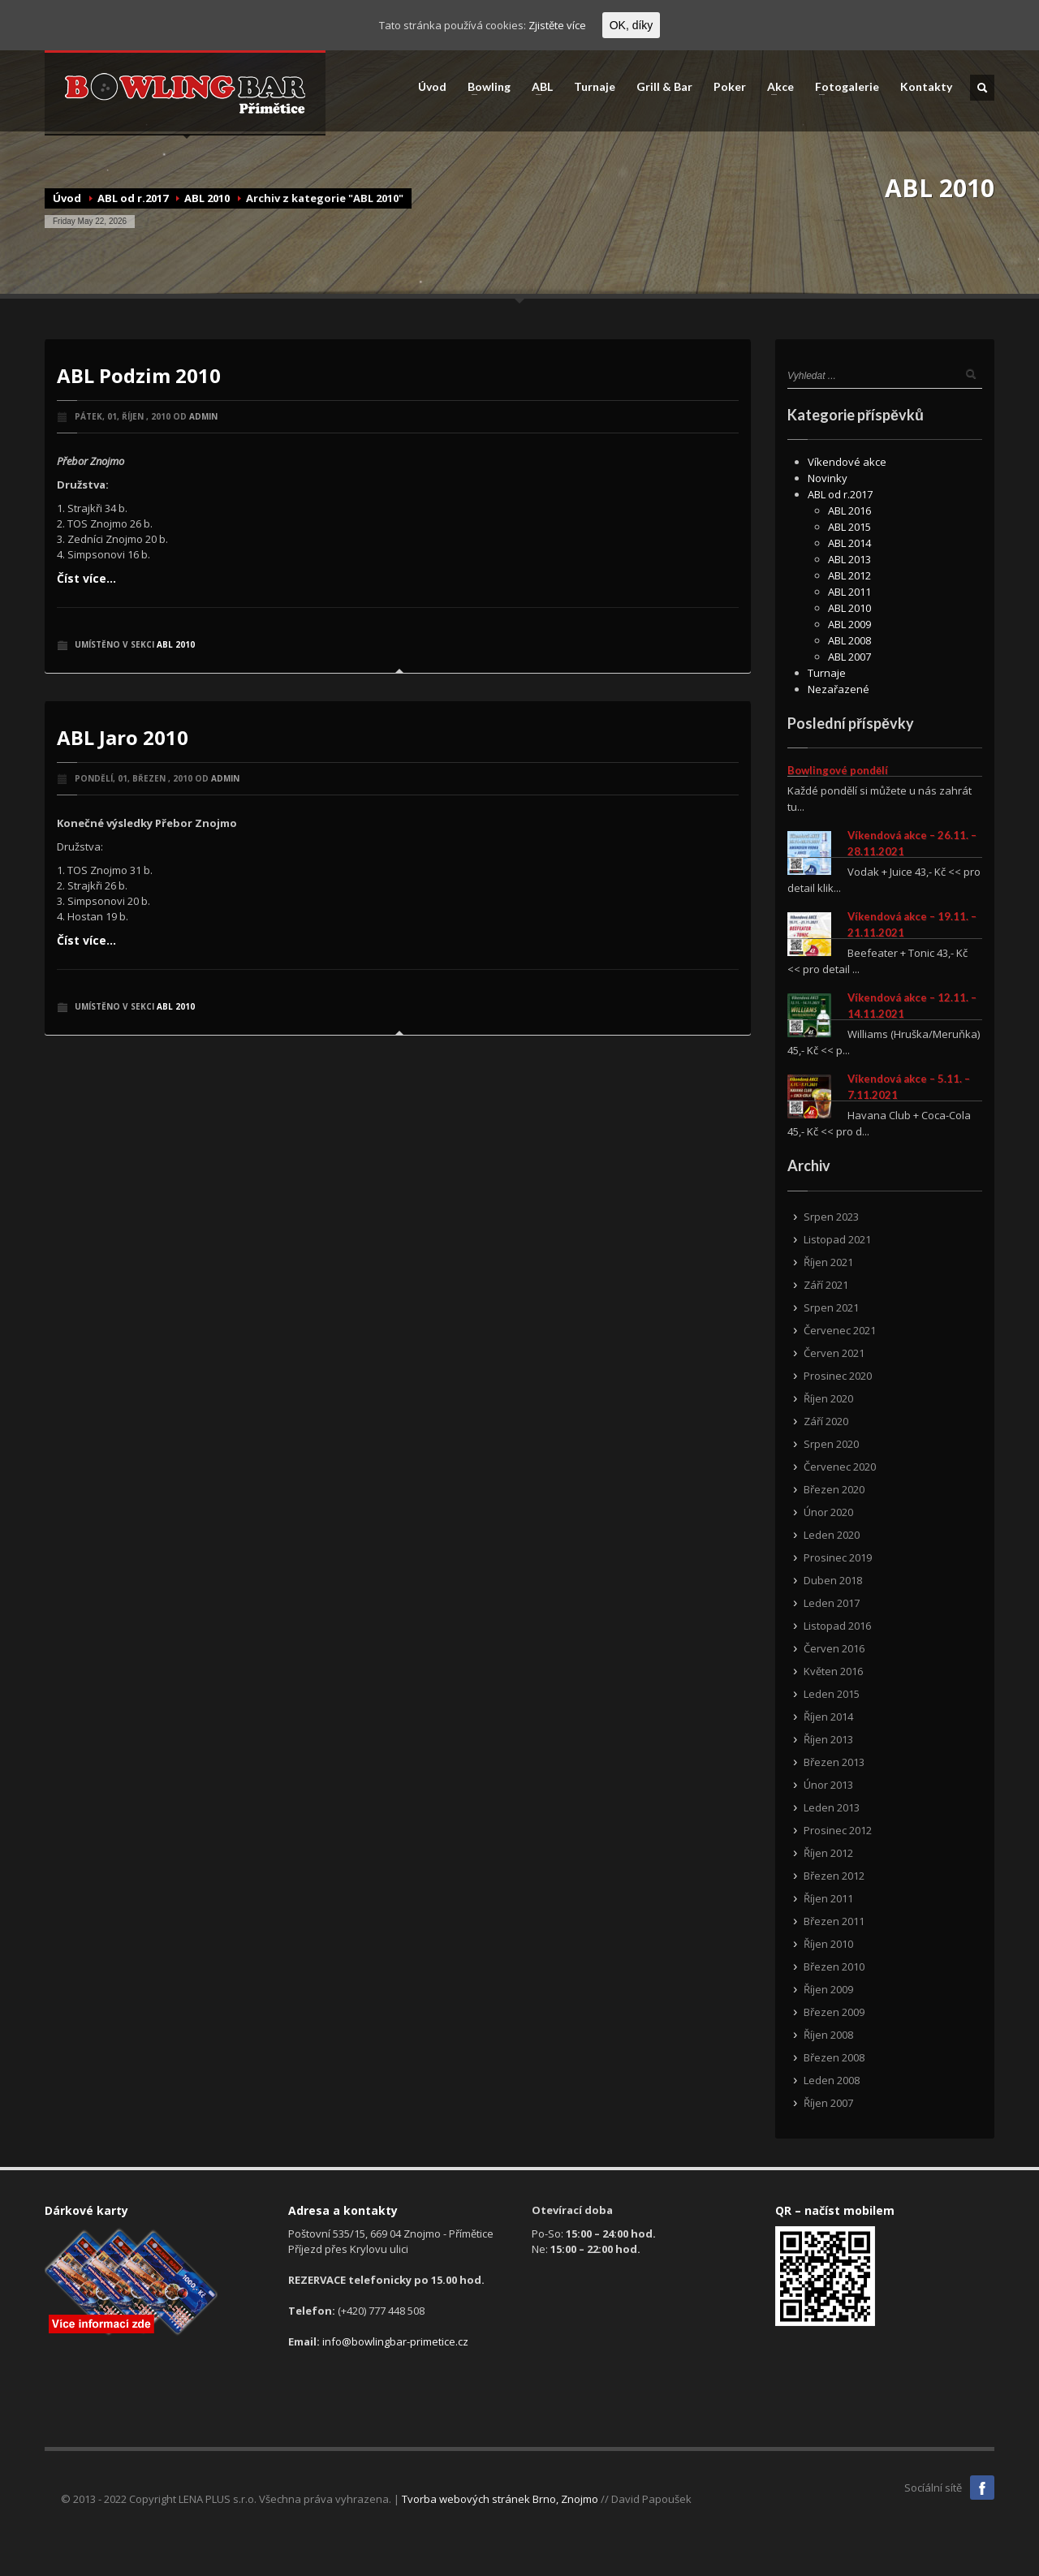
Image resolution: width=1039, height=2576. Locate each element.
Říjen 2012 (828, 1853)
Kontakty (926, 87)
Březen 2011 (834, 1921)
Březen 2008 (834, 2057)
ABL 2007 (849, 656)
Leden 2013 (832, 1807)
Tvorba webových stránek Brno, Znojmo (500, 2499)
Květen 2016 (833, 1671)
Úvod (432, 87)
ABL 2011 (849, 591)
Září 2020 (826, 1421)
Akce (775, 87)
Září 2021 (826, 1284)
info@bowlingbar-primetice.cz (395, 2341)
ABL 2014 (849, 543)
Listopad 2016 (837, 1625)
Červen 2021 (834, 1353)
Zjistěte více (557, 25)
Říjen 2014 (828, 1716)
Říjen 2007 (828, 2103)
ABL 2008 (849, 640)
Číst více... (86, 578)
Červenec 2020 (840, 1466)
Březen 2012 (834, 1875)
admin (203, 416)
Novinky (827, 478)
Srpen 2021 (831, 1307)
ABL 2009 (849, 624)
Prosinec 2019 (838, 1557)
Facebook (982, 2487)
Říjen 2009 (828, 1989)
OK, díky (631, 25)
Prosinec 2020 (838, 1375)
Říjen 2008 (828, 2034)
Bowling (484, 87)
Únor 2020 (828, 1512)
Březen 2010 (834, 1966)
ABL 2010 (207, 198)
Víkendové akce (847, 461)
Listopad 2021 (837, 1239)
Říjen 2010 (828, 1943)
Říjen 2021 (828, 1262)
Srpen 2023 (831, 1216)
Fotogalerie (842, 87)
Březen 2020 (834, 1489)
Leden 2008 (832, 2080)
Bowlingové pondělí (837, 770)
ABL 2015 (849, 526)
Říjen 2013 (828, 1739)
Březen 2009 (834, 2012)
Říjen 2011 (828, 1898)
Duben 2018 (833, 1580)
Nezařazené (838, 689)
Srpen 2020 (831, 1444)
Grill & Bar (664, 87)
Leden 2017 (832, 1603)
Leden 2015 (832, 1693)
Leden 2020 (832, 1534)
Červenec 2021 (840, 1330)
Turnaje (594, 87)
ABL (537, 87)
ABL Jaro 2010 (122, 737)
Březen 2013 (834, 1762)
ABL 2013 (849, 559)
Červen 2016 (834, 1648)
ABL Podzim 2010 (139, 375)
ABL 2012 (849, 575)
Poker (730, 87)
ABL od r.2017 (132, 198)
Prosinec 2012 (838, 1830)
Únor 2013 (828, 1784)
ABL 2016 (849, 510)
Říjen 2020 (828, 1398)
